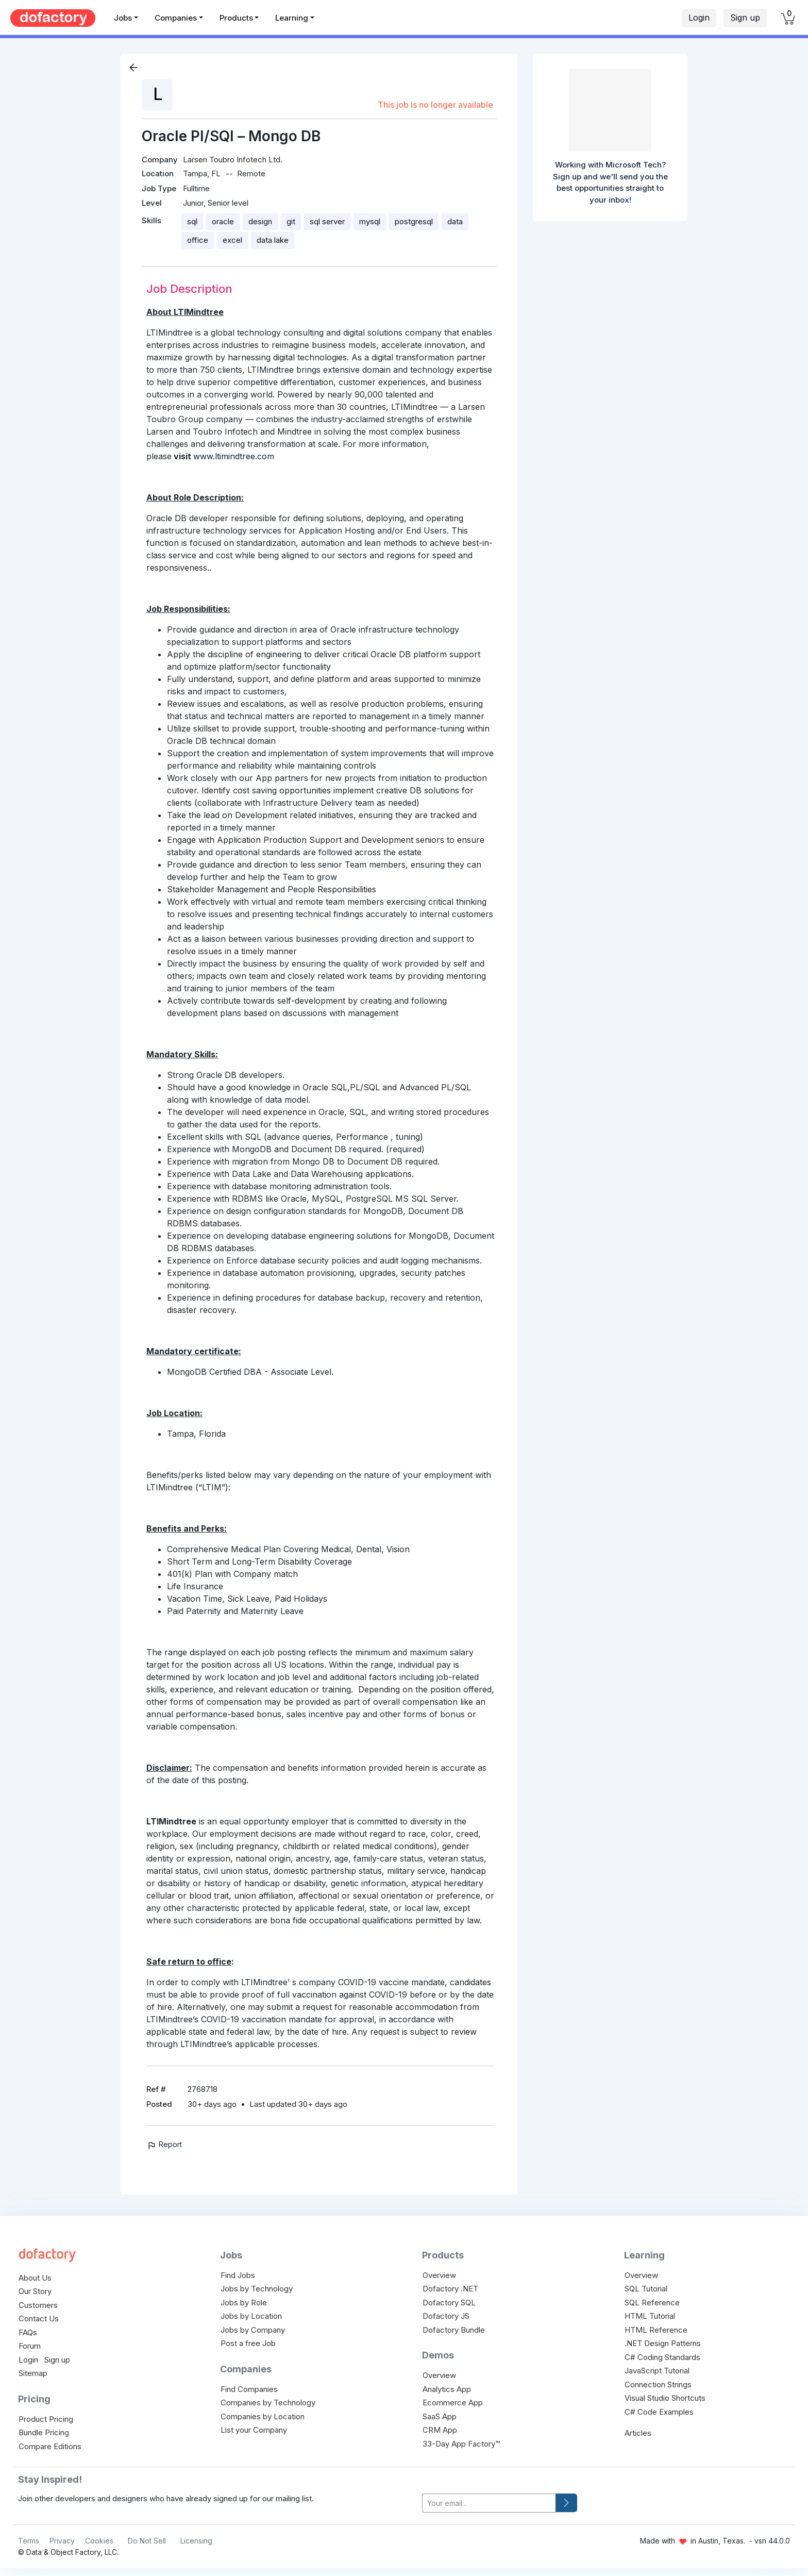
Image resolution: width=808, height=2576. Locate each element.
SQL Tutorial (646, 2289)
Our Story (35, 2291)
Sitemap (33, 2373)
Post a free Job (248, 2343)
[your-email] (489, 2503)
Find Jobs (238, 2275)
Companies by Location (263, 2416)
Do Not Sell (147, 2540)
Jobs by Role (244, 2302)
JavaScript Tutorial (657, 2370)
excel (232, 240)
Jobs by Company (253, 2330)
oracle (223, 221)
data (455, 221)
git (291, 221)
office (197, 240)
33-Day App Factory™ (461, 2444)
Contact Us (39, 2318)
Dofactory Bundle (454, 2330)
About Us (35, 2278)
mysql (369, 221)
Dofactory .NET (450, 2289)
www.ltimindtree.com (233, 456)
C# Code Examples (659, 2412)
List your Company (254, 2430)
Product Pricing (46, 2419)
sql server (327, 221)
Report (164, 2144)
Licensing (196, 2540)
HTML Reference (656, 2330)
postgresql (414, 221)
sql (192, 221)
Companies (176, 18)
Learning (291, 18)
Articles (638, 2433)
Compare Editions (50, 2446)
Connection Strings (658, 2384)
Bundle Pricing (44, 2432)
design (260, 221)
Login (699, 17)
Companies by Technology (268, 2402)
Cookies (99, 2540)
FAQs (28, 2332)
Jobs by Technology (257, 2289)
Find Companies (249, 2389)
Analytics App (447, 2389)
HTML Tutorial (650, 2316)
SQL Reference (652, 2302)
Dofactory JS (446, 2316)
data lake (273, 240)
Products (236, 18)
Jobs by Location (251, 2316)
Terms (28, 2540)
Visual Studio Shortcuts (665, 2398)
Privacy (62, 2540)
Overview (439, 2275)
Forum (30, 2346)
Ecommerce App (453, 2402)
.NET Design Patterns (663, 2343)
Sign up (745, 17)
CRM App (440, 2430)
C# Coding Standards (662, 2357)
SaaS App (440, 2416)
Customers (38, 2305)
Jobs (123, 18)
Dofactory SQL (449, 2302)
